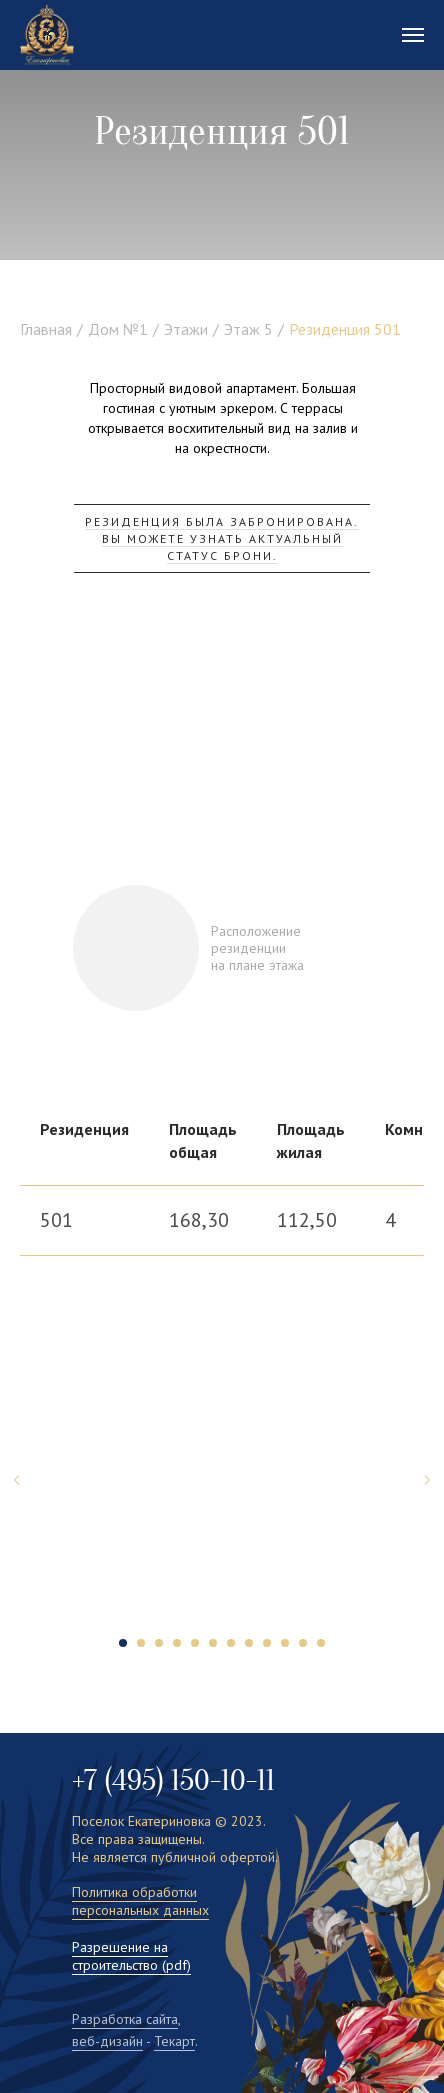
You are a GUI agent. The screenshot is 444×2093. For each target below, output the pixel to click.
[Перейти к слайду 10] (285, 1643)
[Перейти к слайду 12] (321, 1643)
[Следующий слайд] (427, 1480)
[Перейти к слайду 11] (303, 1643)
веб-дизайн (107, 2041)
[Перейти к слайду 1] (123, 1643)
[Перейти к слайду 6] (213, 1643)
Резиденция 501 (345, 329)
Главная (46, 329)
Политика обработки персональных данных (140, 1901)
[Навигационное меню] (413, 35)
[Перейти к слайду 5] (195, 1643)
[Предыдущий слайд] (17, 1480)
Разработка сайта (125, 2019)
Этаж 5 (248, 329)
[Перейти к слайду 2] (141, 1643)
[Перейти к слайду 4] (177, 1643)
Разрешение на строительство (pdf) (131, 1956)
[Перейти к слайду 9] (267, 1643)
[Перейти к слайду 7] (231, 1643)
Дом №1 (118, 329)
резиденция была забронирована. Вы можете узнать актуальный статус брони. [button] (222, 538)
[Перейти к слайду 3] (159, 1643)
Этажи (186, 329)
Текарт (174, 2041)
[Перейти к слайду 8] (249, 1643)
